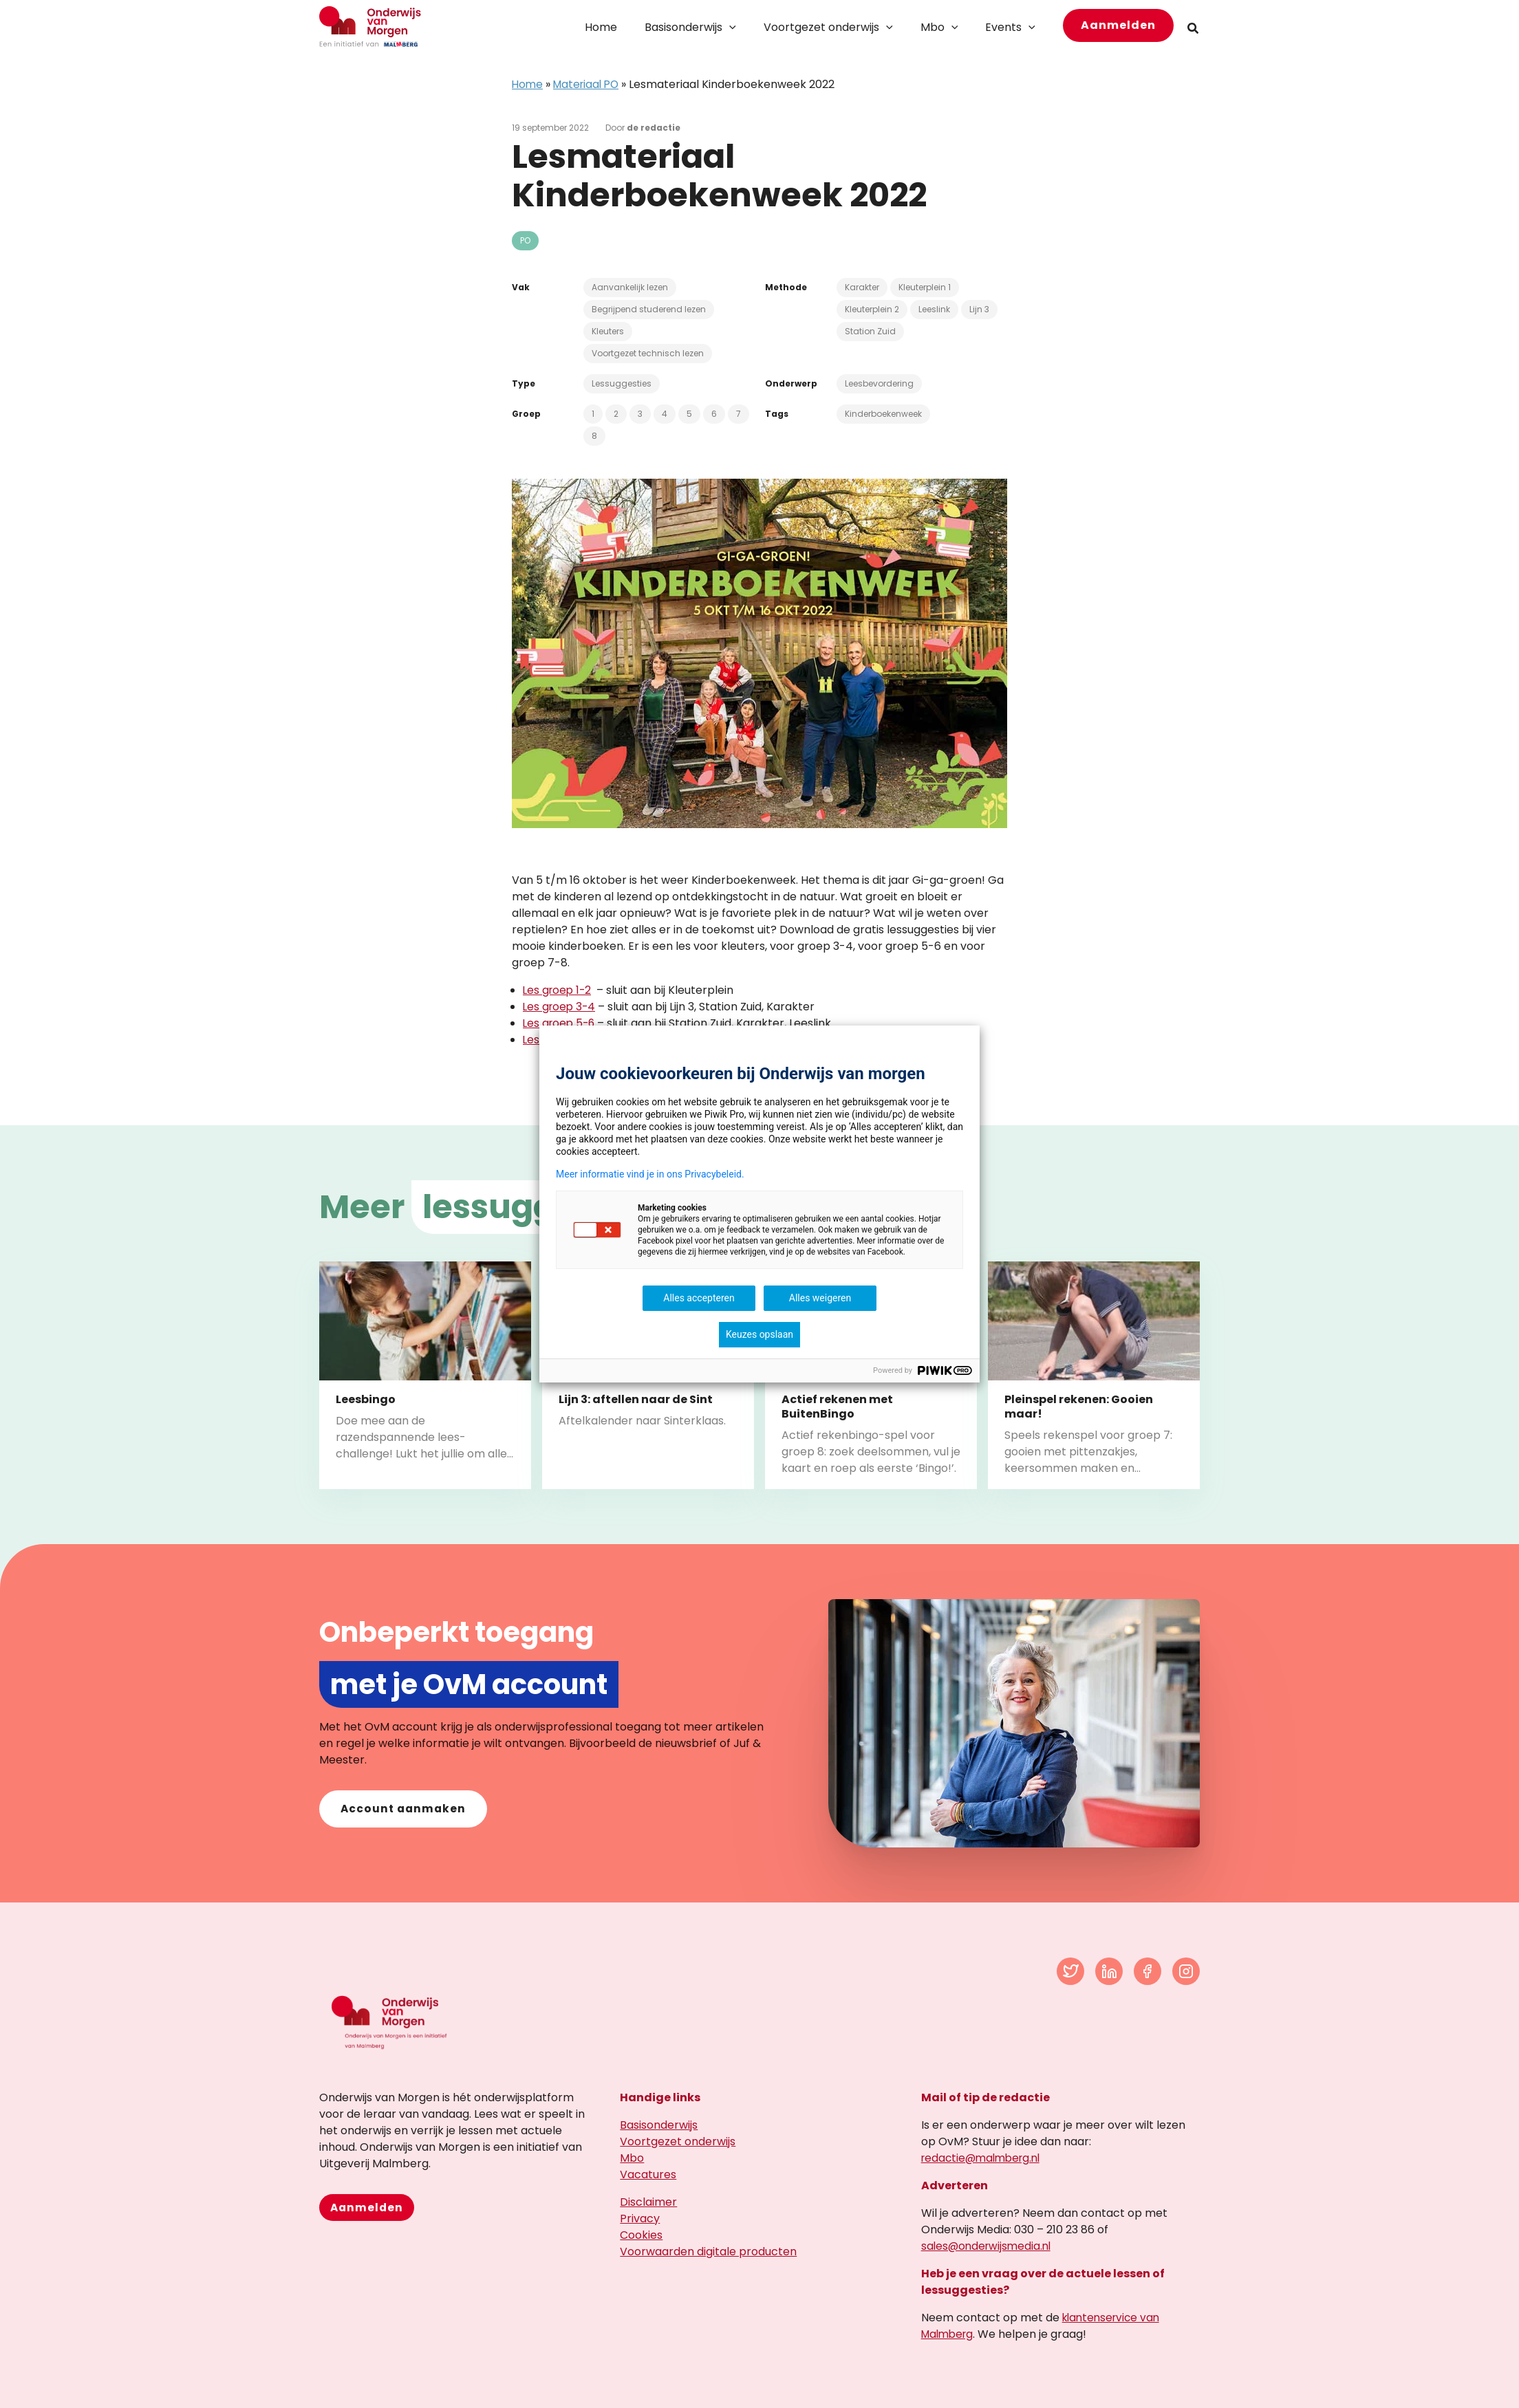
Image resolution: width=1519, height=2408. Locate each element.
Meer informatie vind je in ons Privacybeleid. (650, 1174)
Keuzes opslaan (759, 1334)
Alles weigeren (820, 1297)
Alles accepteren (698, 1297)
